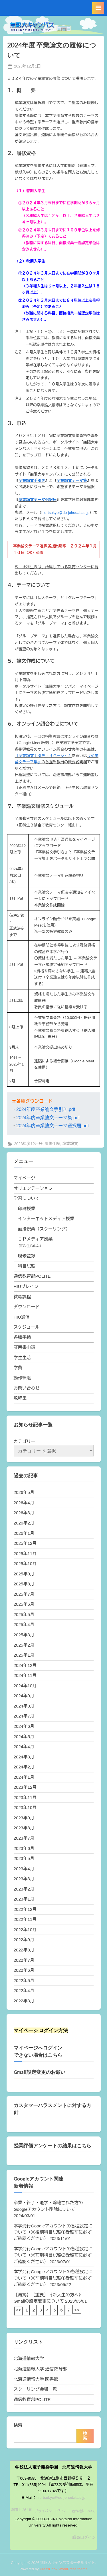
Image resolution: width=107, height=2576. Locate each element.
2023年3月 (24, 1878)
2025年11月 (25, 1553)
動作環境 (22, 1378)
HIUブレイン (26, 1286)
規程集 (20, 1398)
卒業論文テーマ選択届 (37, 500)
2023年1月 (24, 1899)
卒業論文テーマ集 (71, 480)
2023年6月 (24, 1848)
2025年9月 (24, 1573)
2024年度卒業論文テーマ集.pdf (48, 1117)
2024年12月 (25, 1665)
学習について (27, 1198)
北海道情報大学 (29, 2358)
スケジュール (27, 1327)
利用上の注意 (21, 2510)
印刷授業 (26, 1208)
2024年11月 (25, 1675)
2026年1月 (24, 1533)
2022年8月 (24, 1949)
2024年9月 (24, 1695)
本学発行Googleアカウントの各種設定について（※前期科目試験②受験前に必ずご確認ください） (53, 2255)
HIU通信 (22, 1317)
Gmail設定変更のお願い (39, 2072)
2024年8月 (24, 1706)
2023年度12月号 (28, 1144)
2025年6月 (24, 1604)
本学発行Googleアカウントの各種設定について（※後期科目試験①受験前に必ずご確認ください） (53, 2232)
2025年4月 (24, 1624)
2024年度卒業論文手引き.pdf (45, 1109)
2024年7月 (24, 1716)
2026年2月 (24, 1522)
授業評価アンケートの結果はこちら (52, 2145)
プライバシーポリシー (52, 2511)
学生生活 (22, 1357)
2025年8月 (24, 1583)
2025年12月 (25, 1543)
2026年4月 (24, 1502)
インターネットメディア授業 (46, 1218)
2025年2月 (24, 1645)
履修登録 (26, 1255)
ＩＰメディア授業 (35, 1239)
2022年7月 (24, 1960)
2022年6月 (24, 1970)
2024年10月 (25, 1685)
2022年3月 (24, 2000)
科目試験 (26, 1266)
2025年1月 (24, 1655)
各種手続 (22, 1337)
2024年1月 (24, 1777)
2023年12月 (25, 1787)
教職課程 (22, 1296)
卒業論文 (70, 1144)
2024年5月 (24, 1736)
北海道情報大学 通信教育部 (40, 2368)
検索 (18, 2425)
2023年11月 (25, 1797)
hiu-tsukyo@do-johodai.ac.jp (65, 512)
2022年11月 (25, 1919)
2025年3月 (24, 1634)
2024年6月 (24, 1726)
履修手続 (52, 1144)
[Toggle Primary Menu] (98, 8)
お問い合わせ (27, 1388)
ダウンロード (27, 1306)
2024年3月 (24, 1756)
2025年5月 (24, 1614)
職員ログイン (84, 2537)
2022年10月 (25, 1929)
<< (18, 2309)
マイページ (24, 1178)
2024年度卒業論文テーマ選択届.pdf (52, 1125)
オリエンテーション (33, 1188)
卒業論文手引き (32, 480)
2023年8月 (24, 1827)
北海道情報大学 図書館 (36, 2379)
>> (76, 2309)
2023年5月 (24, 1858)
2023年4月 (24, 1868)
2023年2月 (24, 1889)
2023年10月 (25, 1807)
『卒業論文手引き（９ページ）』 (43, 756)
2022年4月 (24, 1990)
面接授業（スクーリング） (44, 1229)
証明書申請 (24, 1347)
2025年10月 (25, 1563)
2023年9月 (24, 1817)
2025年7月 (24, 1594)
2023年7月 (24, 1838)
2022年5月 (24, 1980)
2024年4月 (24, 1746)
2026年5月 (24, 1492)
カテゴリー (24, 1441)
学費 (18, 1367)
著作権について (84, 2511)
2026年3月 (24, 1512)
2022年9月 (24, 1939)
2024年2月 (24, 1766)
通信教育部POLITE (32, 1276)
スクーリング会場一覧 (35, 2389)
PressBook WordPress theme (64, 2569)
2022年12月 (25, 1909)
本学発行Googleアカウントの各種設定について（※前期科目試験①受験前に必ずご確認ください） (53, 2278)
